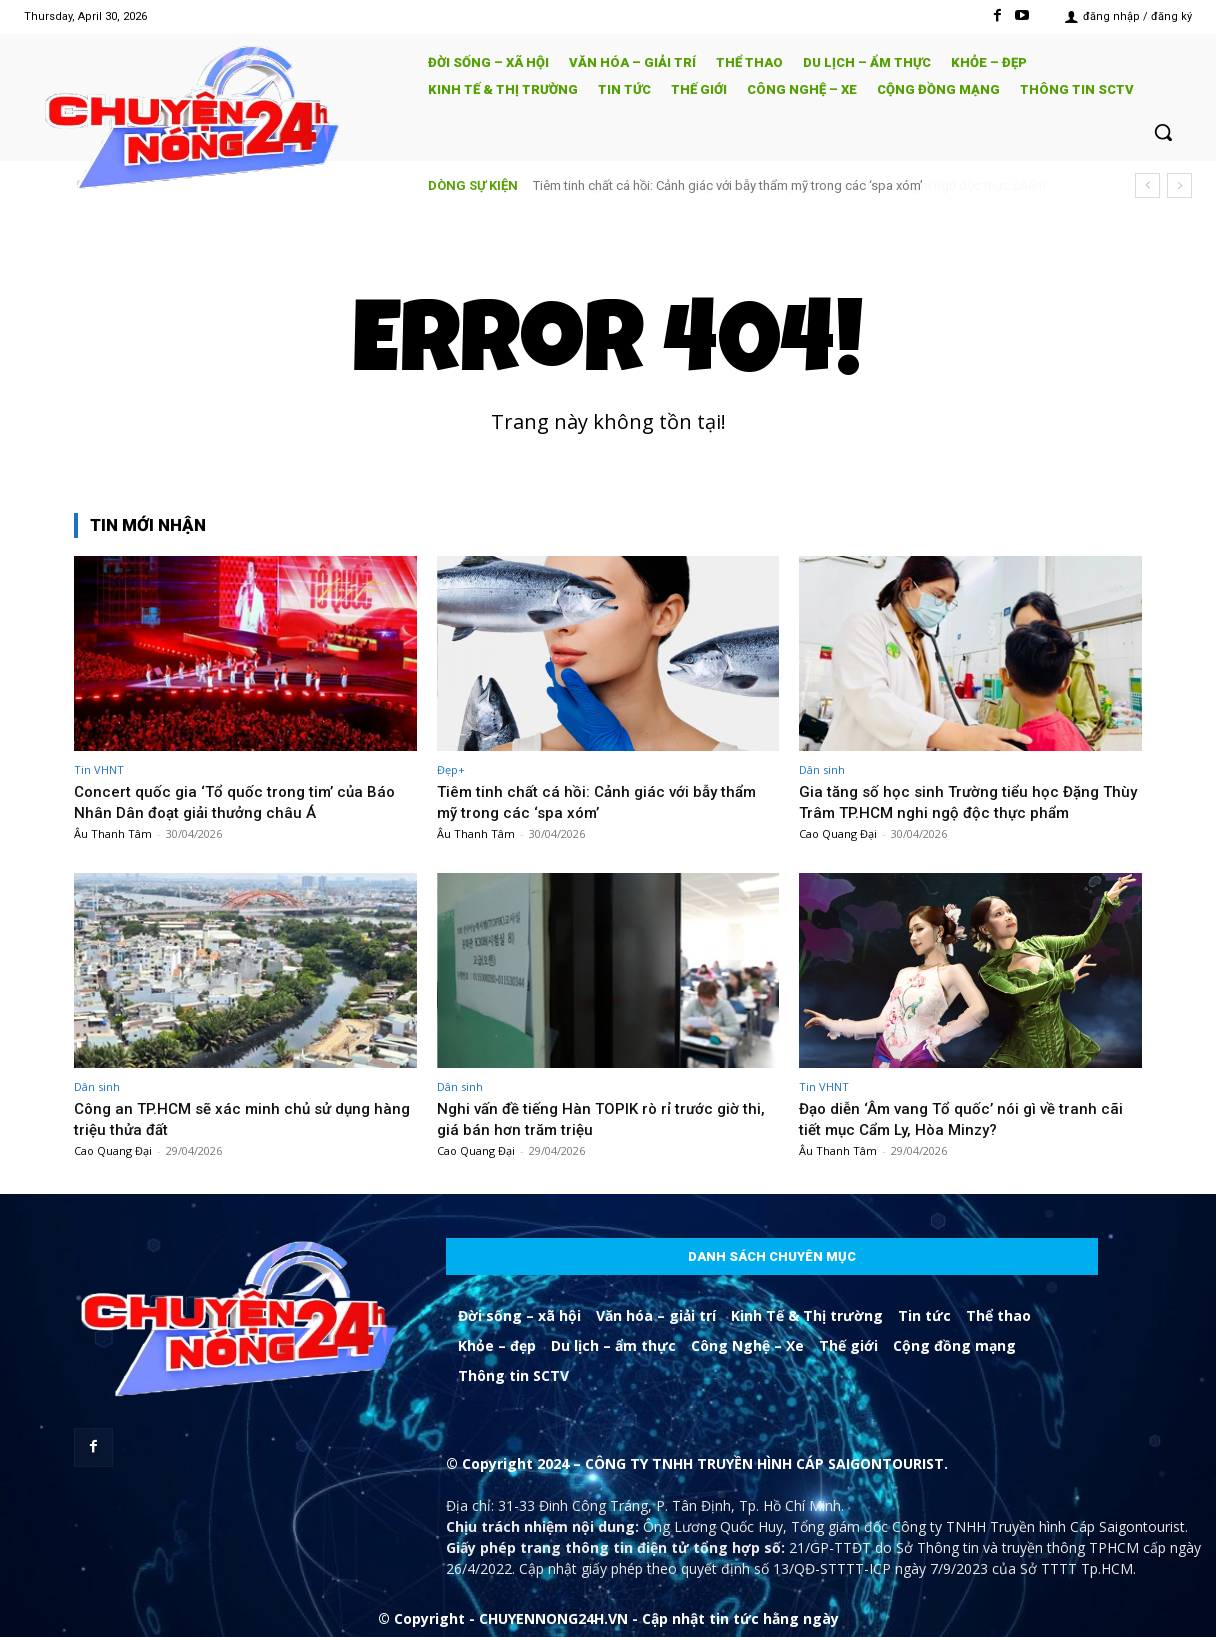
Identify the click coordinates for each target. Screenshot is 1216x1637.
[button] (1163, 132)
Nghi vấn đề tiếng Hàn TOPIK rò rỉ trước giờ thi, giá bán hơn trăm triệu (599, 1118)
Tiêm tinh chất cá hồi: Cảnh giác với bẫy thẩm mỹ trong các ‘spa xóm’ (728, 185)
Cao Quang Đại (838, 833)
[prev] (1147, 185)
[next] (1179, 185)
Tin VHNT (99, 769)
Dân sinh (822, 769)
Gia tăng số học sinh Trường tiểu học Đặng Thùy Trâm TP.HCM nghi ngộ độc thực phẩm (966, 801)
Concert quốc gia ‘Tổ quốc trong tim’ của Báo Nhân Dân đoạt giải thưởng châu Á (229, 801)
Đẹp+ (451, 769)
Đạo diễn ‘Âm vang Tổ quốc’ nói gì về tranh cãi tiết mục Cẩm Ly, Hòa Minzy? (959, 1118)
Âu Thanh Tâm (113, 833)
